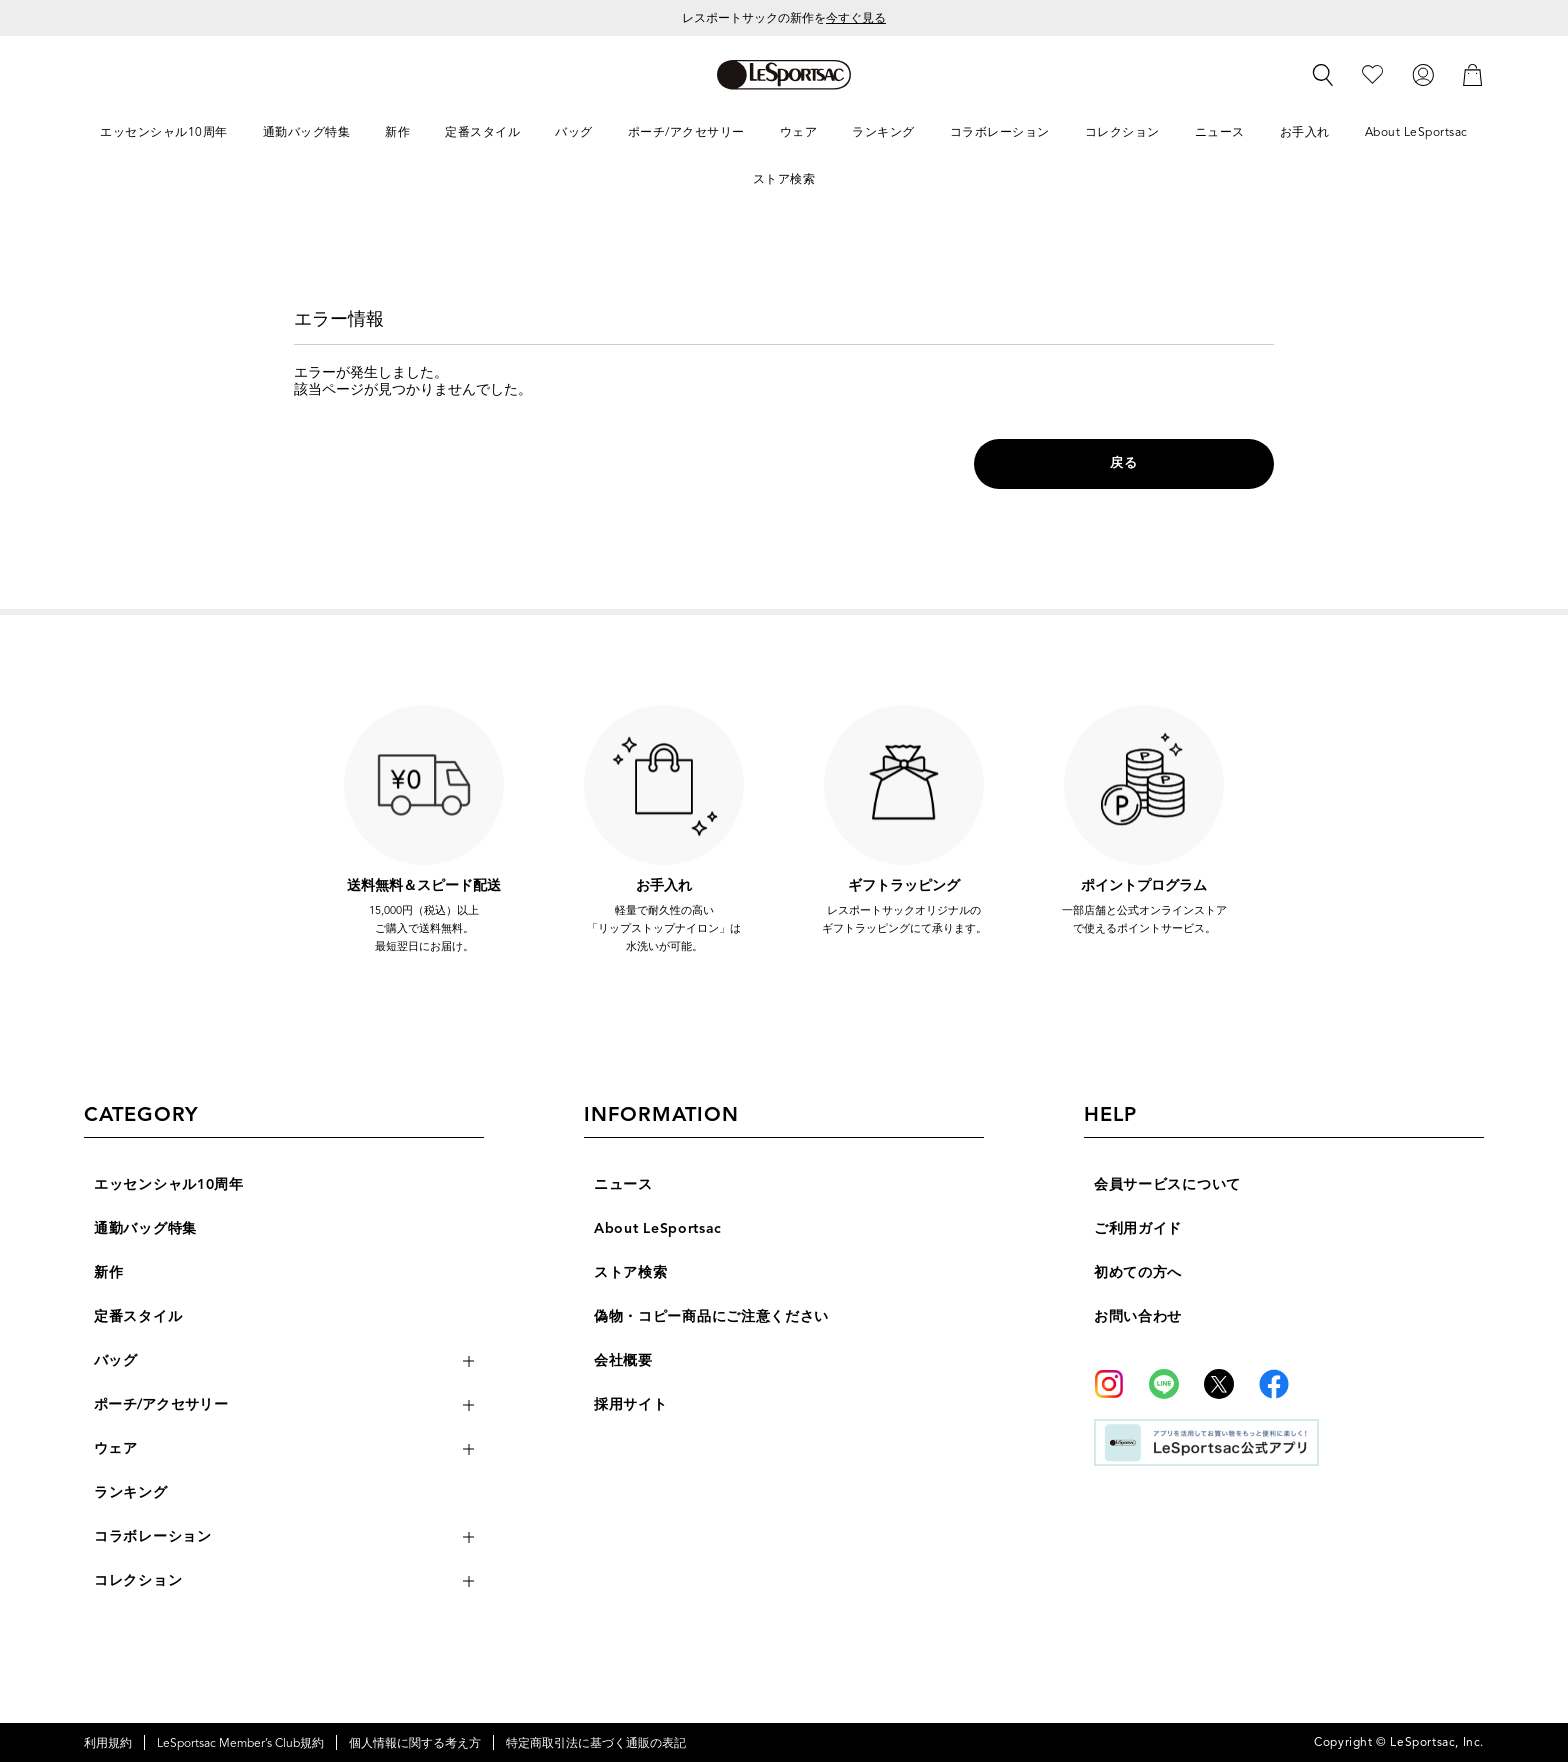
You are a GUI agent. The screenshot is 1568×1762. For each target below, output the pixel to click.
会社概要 (623, 1360)
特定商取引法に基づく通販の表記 (596, 1742)
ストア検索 (631, 1272)
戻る (1123, 463)
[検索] (1323, 75)
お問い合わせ (1138, 1316)
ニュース (623, 1184)
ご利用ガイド (1138, 1228)
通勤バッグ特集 (145, 1228)
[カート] (1473, 73)
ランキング (131, 1492)
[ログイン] (1423, 73)
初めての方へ (1138, 1272)
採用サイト (631, 1404)
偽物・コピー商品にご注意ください (711, 1316)
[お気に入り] (1372, 73)
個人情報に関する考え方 (415, 1742)
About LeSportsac (658, 1228)
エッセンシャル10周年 (169, 1184)
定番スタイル (138, 1316)
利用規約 (108, 1742)
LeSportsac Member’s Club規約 (240, 1742)
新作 (108, 1272)
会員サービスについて (1167, 1184)
